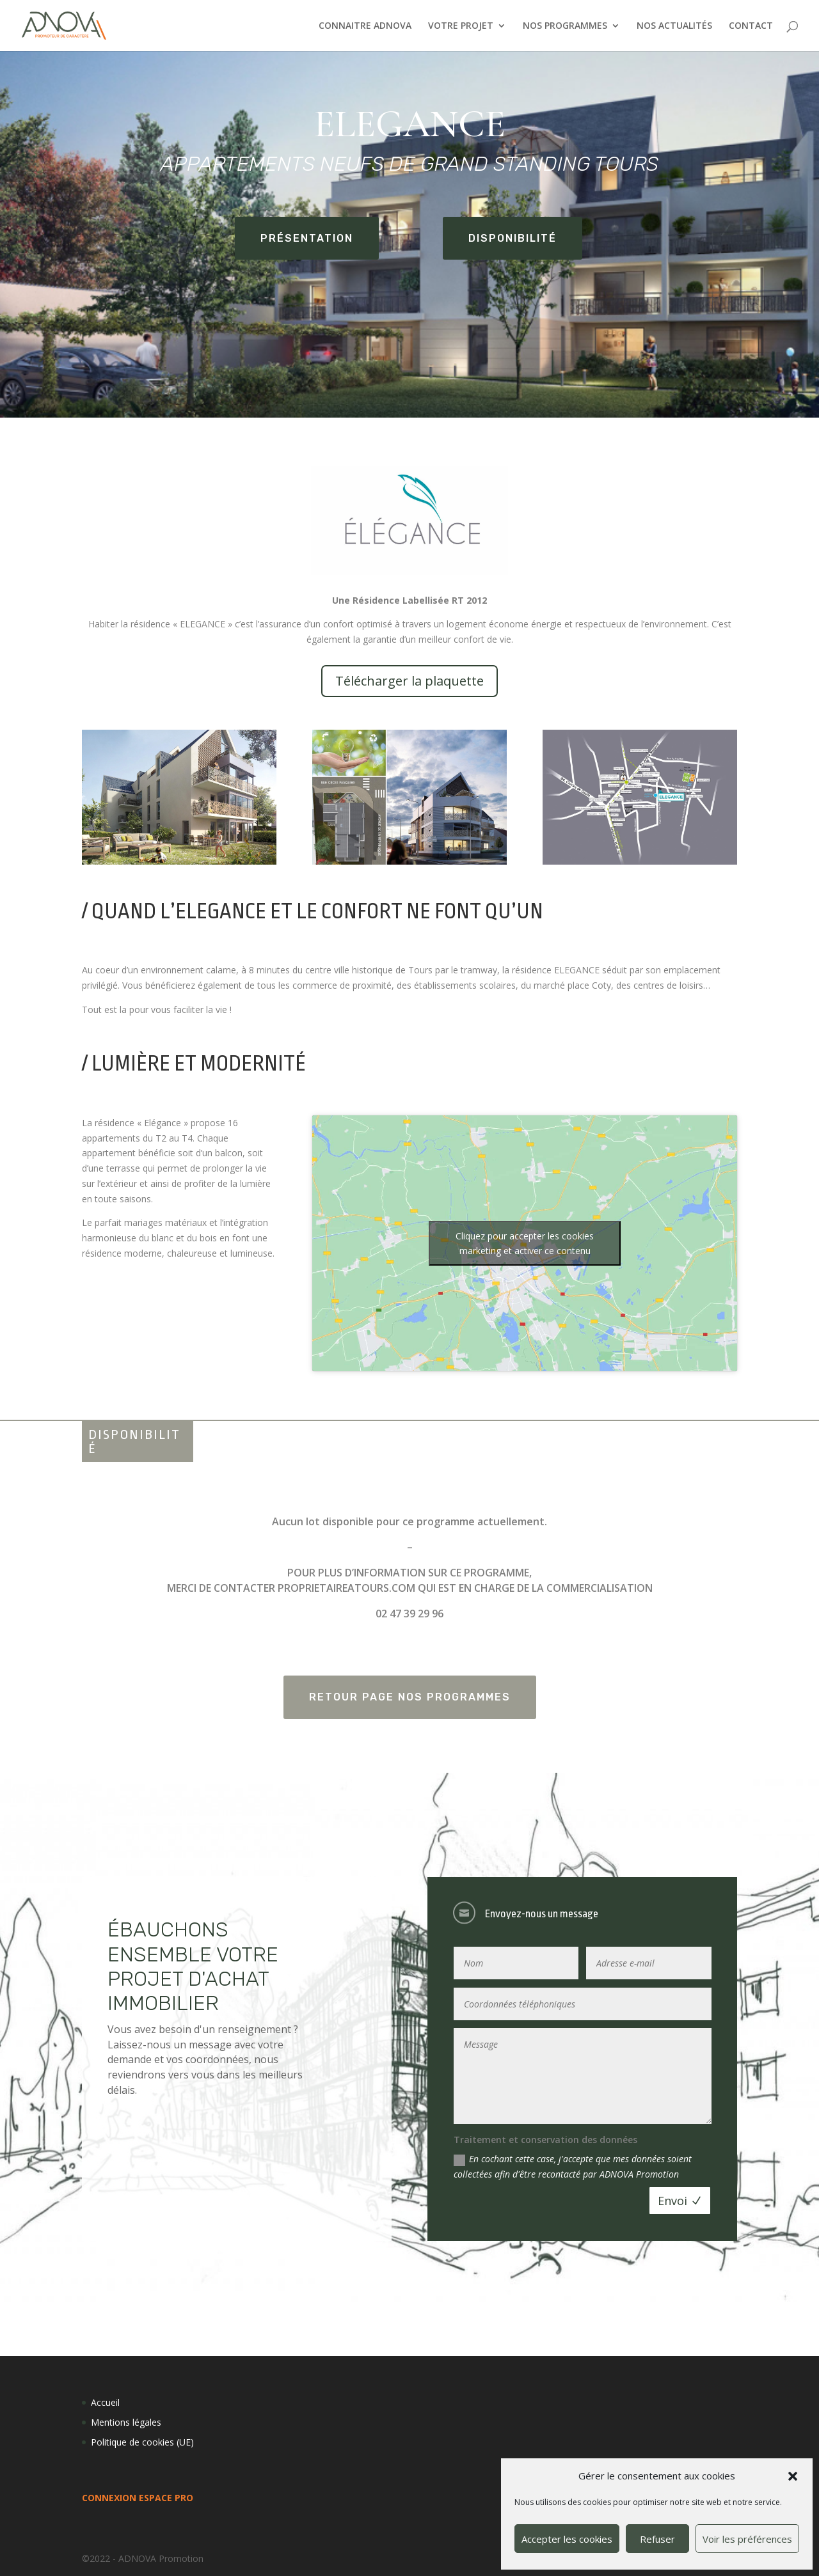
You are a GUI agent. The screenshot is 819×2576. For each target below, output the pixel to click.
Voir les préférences (747, 2539)
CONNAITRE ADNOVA (365, 26)
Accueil (105, 2402)
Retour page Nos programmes (410, 1697)
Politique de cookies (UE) (142, 2442)
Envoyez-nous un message (541, 1914)
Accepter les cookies (566, 2539)
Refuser (657, 2539)
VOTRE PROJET (460, 26)
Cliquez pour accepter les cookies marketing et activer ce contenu (525, 1243)
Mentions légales (126, 2422)
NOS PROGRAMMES (565, 26)
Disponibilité (512, 238)
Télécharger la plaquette (409, 680)
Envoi (672, 2200)
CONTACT (751, 26)
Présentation (306, 238)
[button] (792, 2476)
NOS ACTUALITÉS (674, 26)
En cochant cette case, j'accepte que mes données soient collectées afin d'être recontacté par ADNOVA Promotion (573, 2166)
